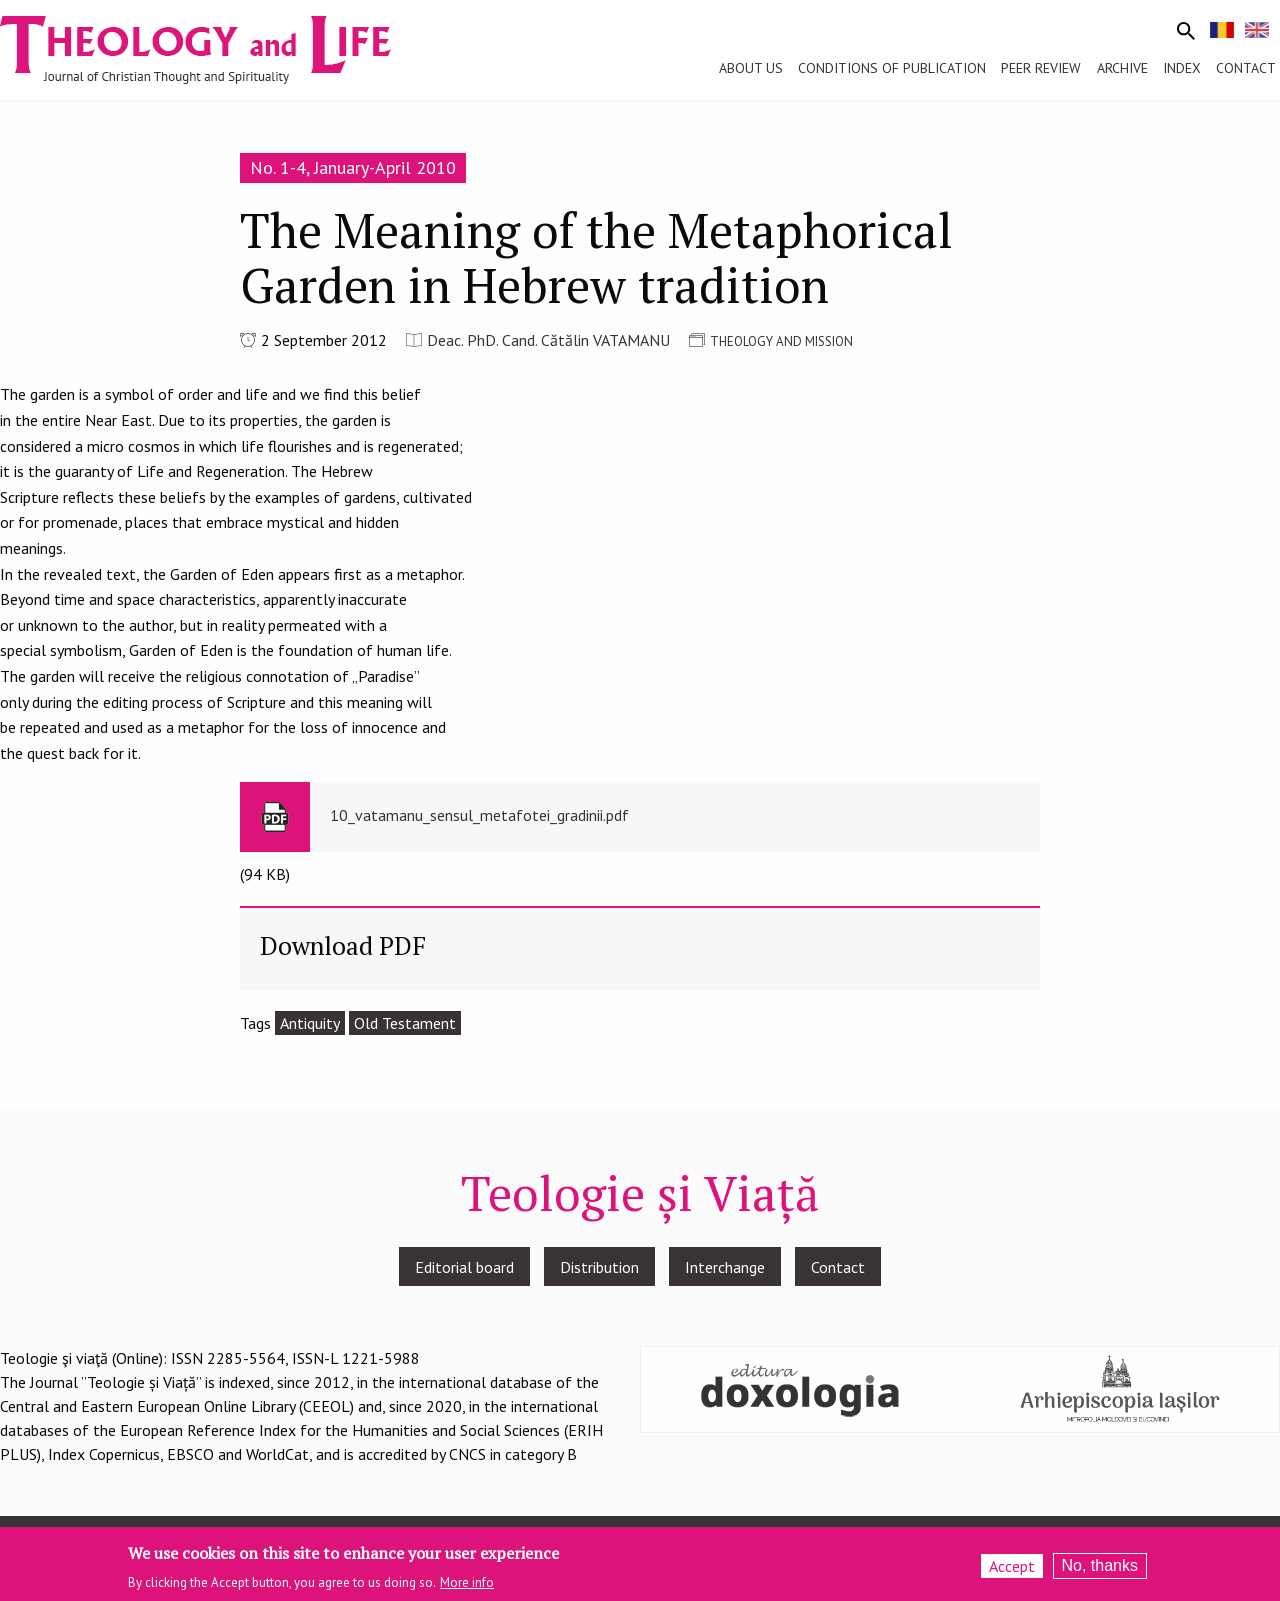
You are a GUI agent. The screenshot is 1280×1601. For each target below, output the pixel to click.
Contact (838, 1267)
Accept (1012, 1567)
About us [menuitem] (751, 68)
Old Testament (405, 1023)
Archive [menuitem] (1122, 68)
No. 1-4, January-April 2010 (353, 167)
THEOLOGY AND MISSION (781, 341)
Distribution (599, 1267)
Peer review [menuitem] (1041, 68)
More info (467, 1584)
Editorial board (464, 1267)
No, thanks (1100, 1566)
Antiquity (310, 1023)
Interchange (725, 1267)
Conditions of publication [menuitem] (892, 68)
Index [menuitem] (1182, 68)
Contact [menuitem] (1246, 68)
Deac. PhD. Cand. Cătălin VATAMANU (548, 340)
